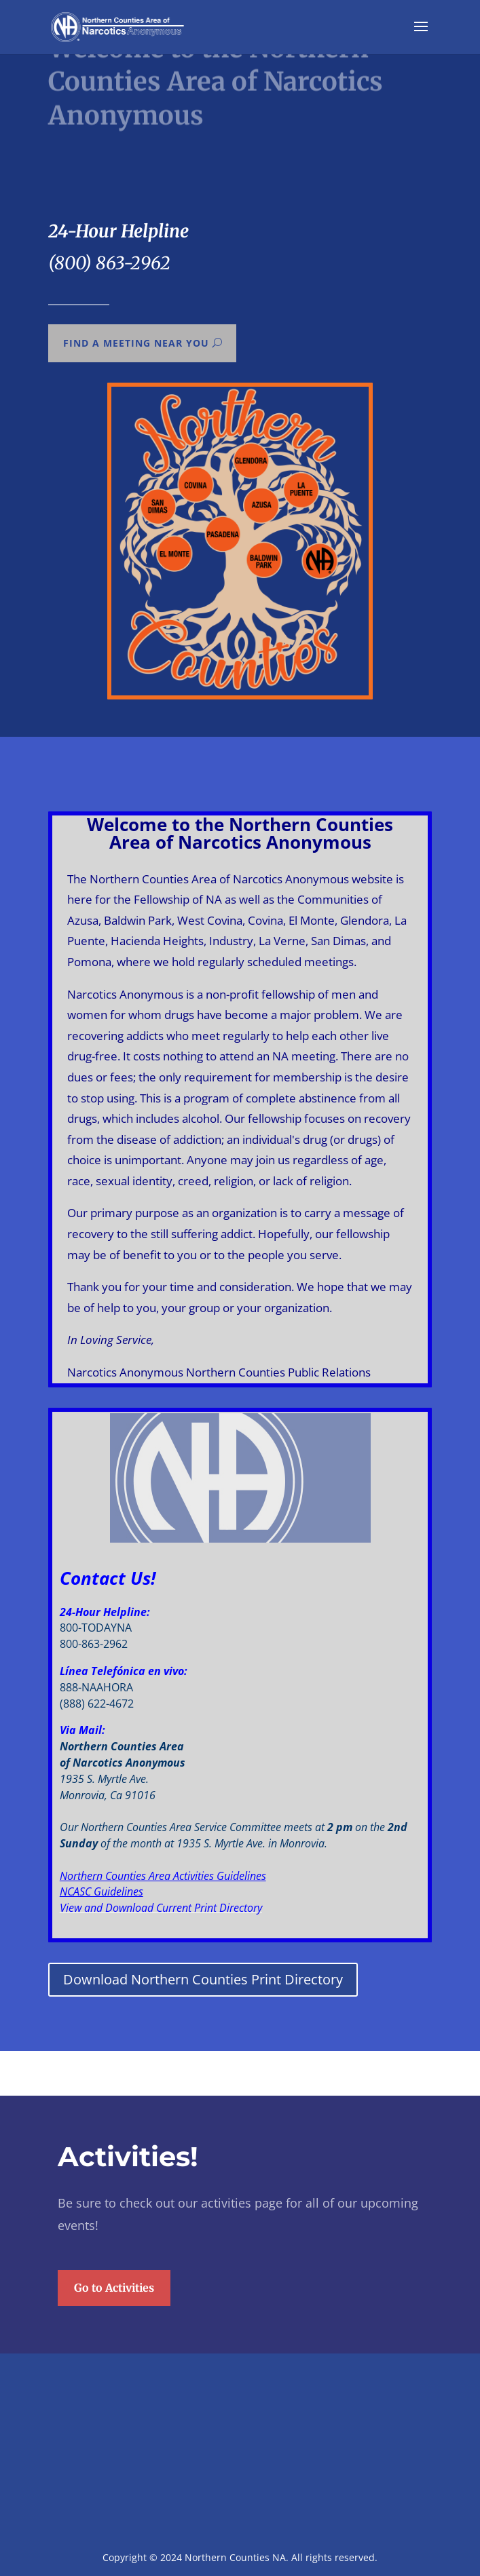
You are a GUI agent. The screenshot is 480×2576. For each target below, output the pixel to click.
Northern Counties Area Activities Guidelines (163, 1875)
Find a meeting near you (135, 343)
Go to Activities (114, 2388)
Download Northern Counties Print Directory (203, 1979)
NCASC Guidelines (101, 1891)
